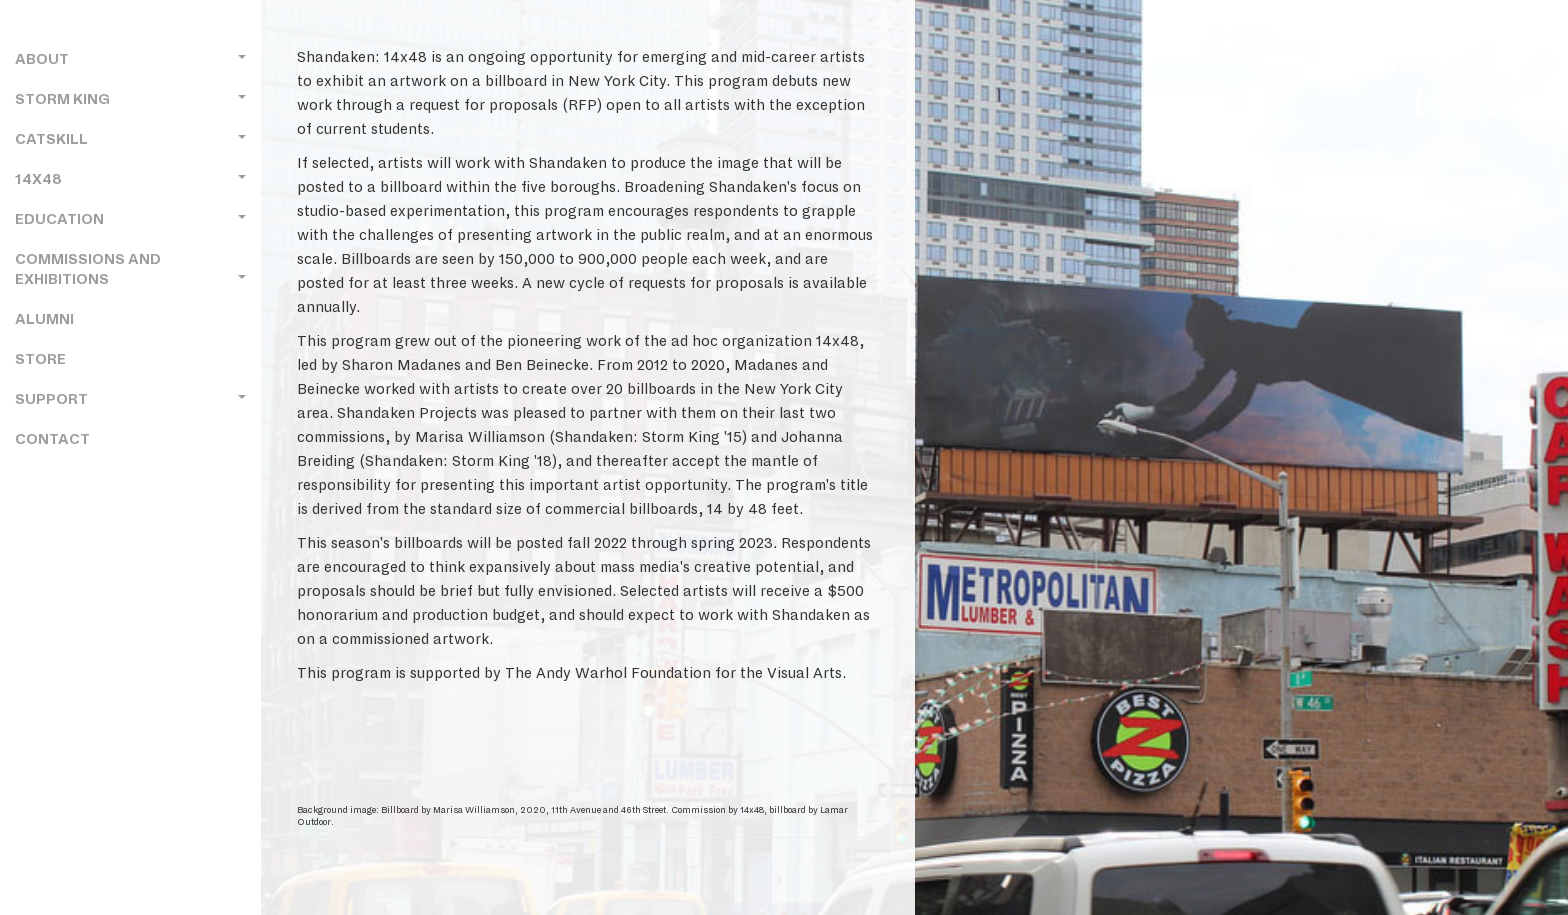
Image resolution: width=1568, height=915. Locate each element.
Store (40, 359)
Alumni (44, 319)
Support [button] (130, 399)
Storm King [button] (130, 99)
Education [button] (130, 219)
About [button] (130, 59)
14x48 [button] (130, 179)
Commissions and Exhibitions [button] (130, 269)
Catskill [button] (130, 139)
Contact (52, 439)
